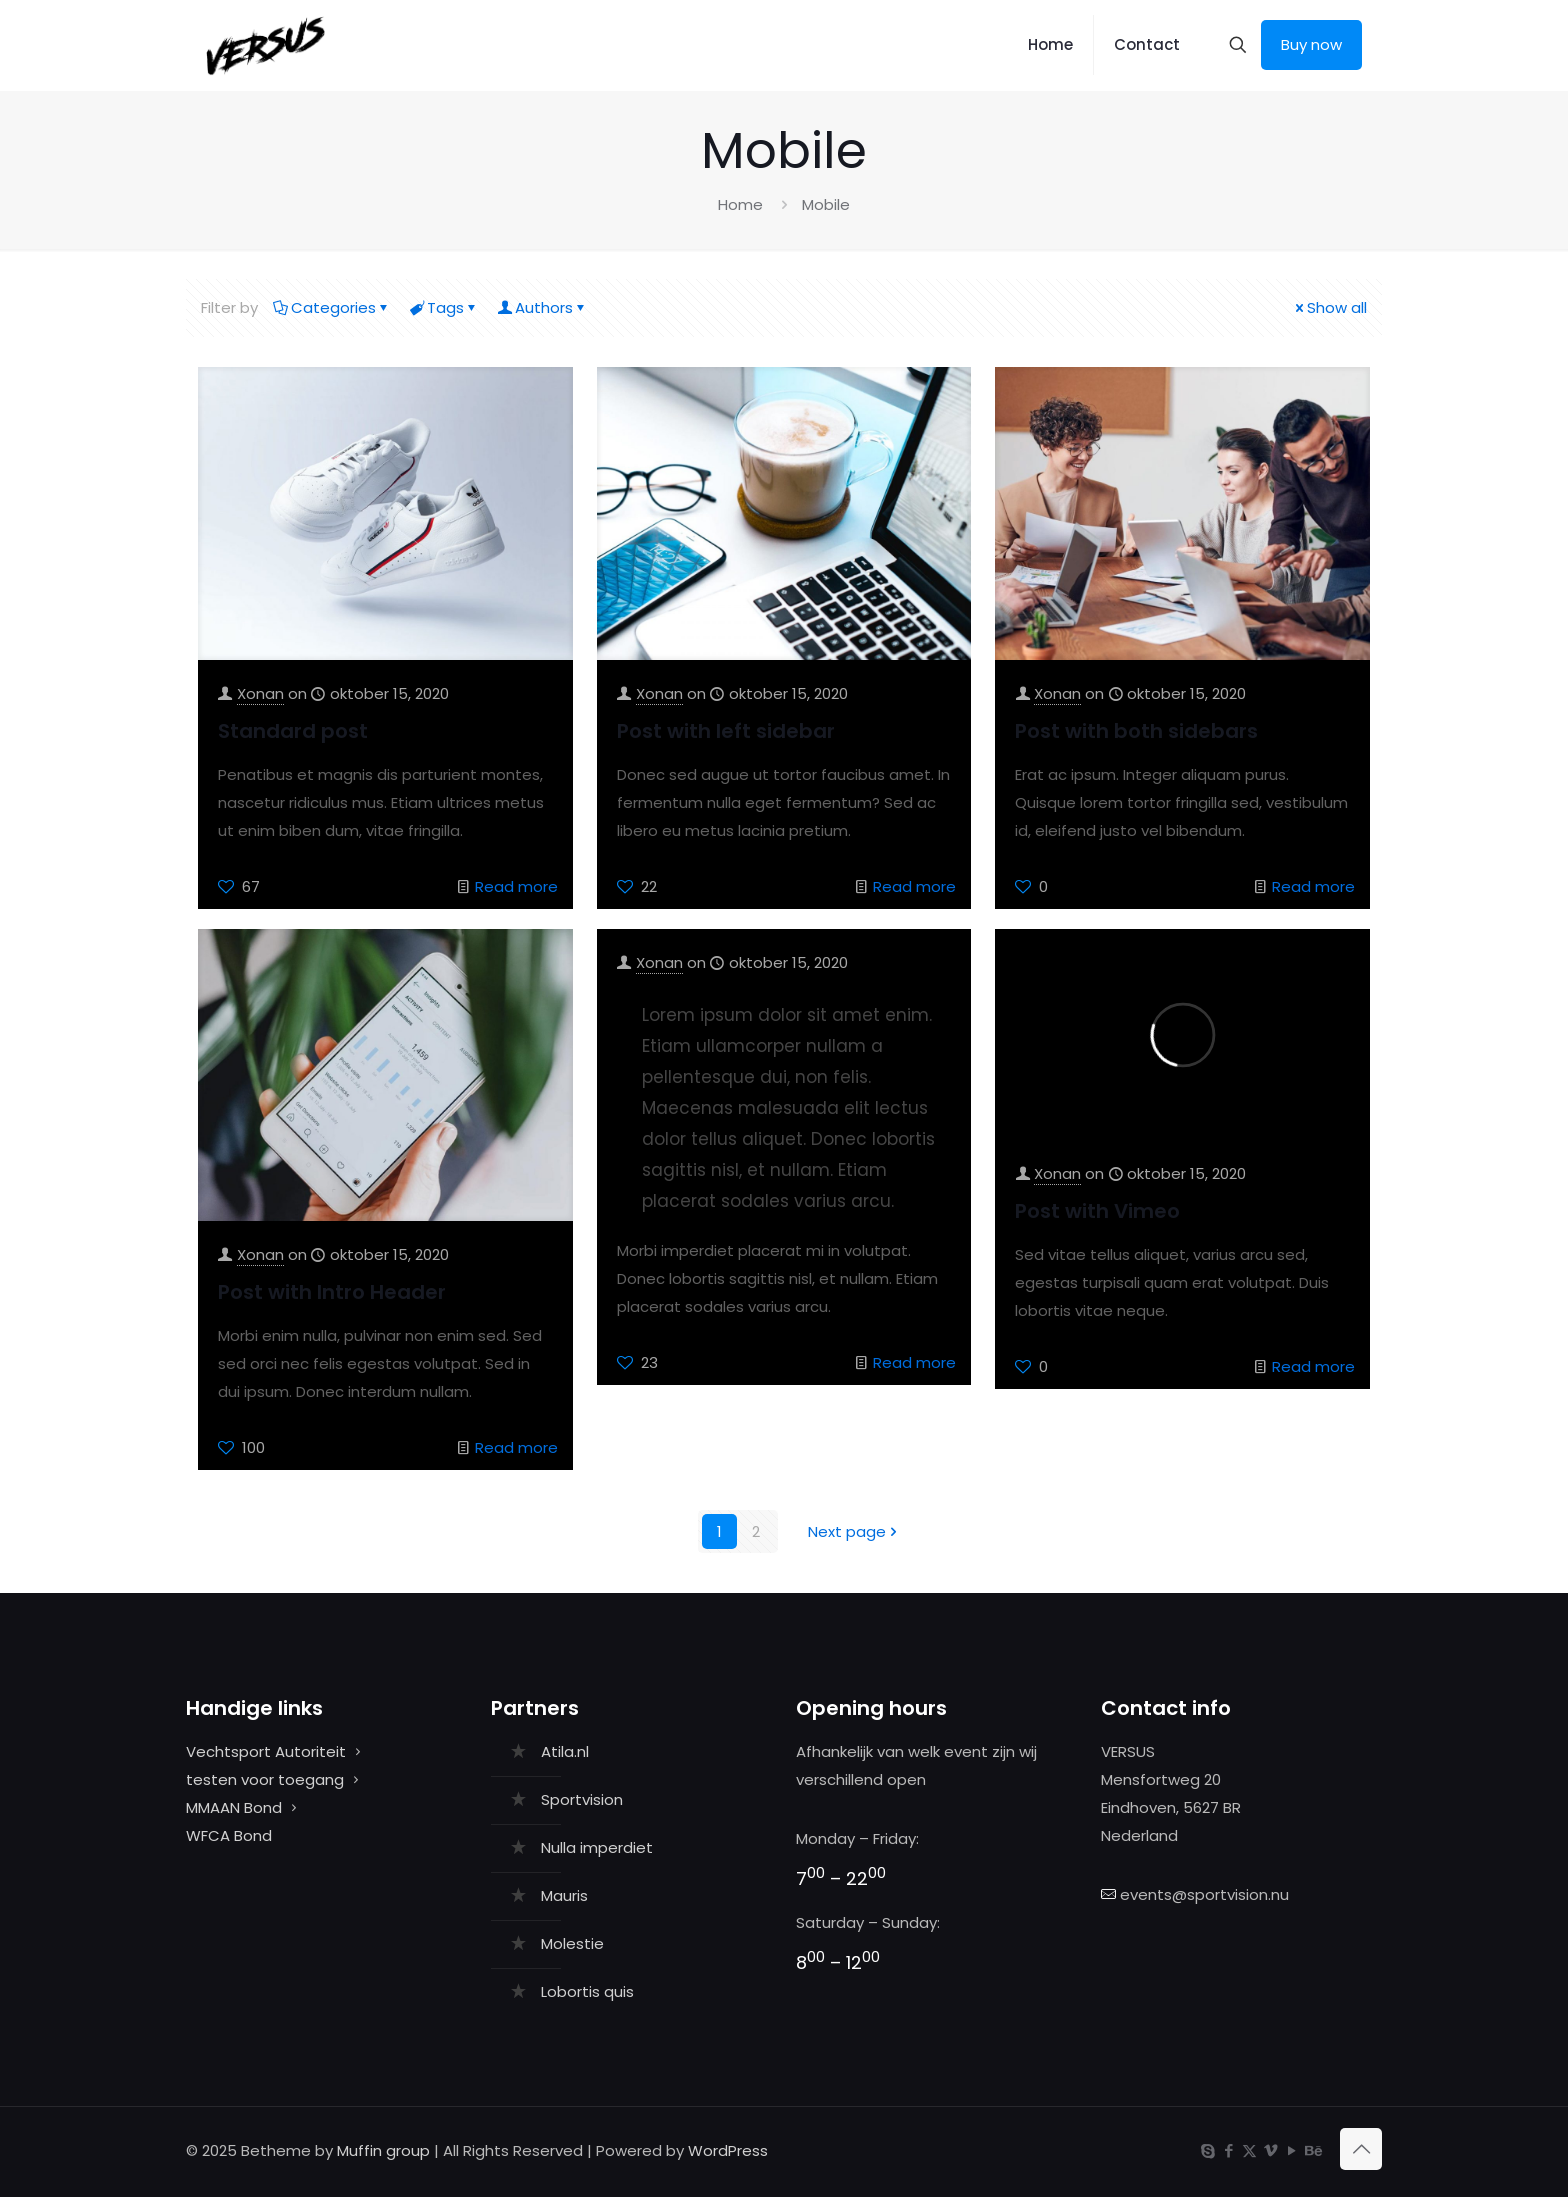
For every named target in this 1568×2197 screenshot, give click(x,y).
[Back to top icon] (1361, 2149)
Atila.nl (565, 1751)
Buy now (1311, 44)
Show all (1329, 307)
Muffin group (383, 2150)
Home (740, 204)
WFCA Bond (229, 1835)
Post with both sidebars (1136, 731)
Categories (332, 307)
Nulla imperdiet (597, 1847)
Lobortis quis (587, 1991)
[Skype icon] (1207, 2150)
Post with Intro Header (332, 1292)
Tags (444, 307)
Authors (542, 307)
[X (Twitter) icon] (1249, 2150)
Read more (516, 886)
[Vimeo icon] (1270, 2150)
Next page (854, 1531)
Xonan (260, 693)
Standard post (293, 731)
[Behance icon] (1312, 2150)
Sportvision (582, 1799)
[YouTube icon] (1291, 2150)
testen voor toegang (265, 1779)
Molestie (572, 1943)
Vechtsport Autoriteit (266, 1751)
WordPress (728, 2150)
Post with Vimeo (1097, 1211)
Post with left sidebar (726, 731)
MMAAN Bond (234, 1807)
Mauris (564, 1895)
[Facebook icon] (1228, 2150)
